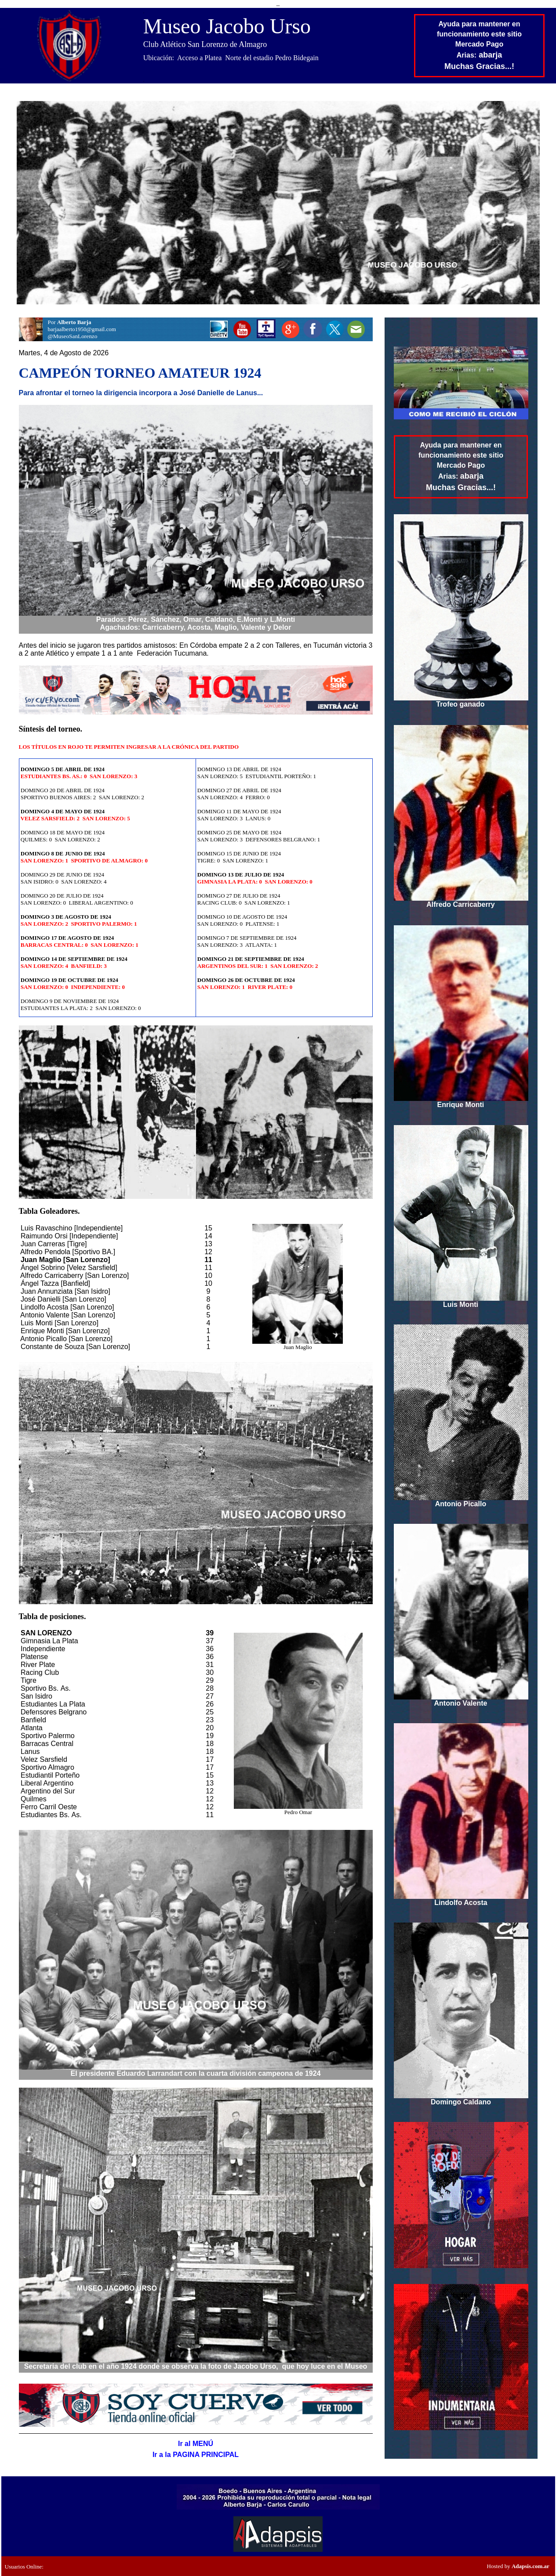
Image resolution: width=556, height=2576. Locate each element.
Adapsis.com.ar (530, 2566)
